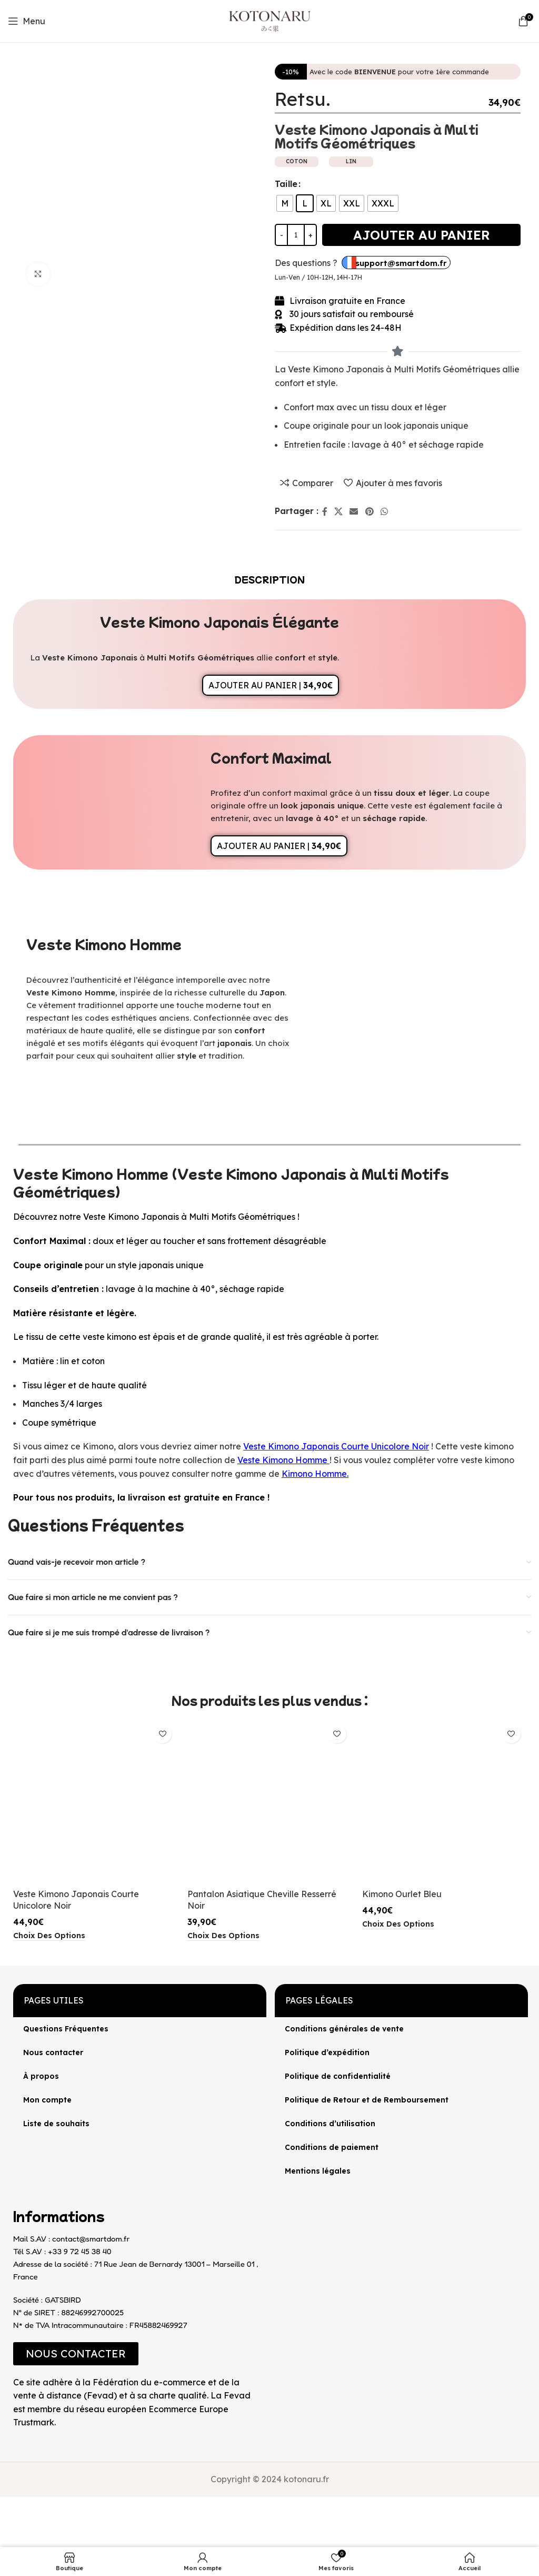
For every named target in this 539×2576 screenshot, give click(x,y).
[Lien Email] (354, 511)
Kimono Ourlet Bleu (402, 1894)
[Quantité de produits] (296, 235)
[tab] (270, 579)
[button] (75, 2353)
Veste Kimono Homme (282, 1460)
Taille (286, 184)
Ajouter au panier (421, 235)
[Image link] (13, 2438)
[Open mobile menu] (27, 21)
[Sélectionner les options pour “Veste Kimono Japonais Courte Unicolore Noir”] (49, 1936)
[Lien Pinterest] (369, 511)
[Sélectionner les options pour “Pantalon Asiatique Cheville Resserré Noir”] (223, 1936)
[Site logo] (270, 20)
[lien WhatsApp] (384, 511)
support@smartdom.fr (401, 263)
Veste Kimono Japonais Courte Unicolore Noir (336, 1446)
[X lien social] (338, 511)
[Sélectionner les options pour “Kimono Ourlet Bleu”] (398, 1924)
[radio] (285, 203)
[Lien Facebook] (324, 511)
